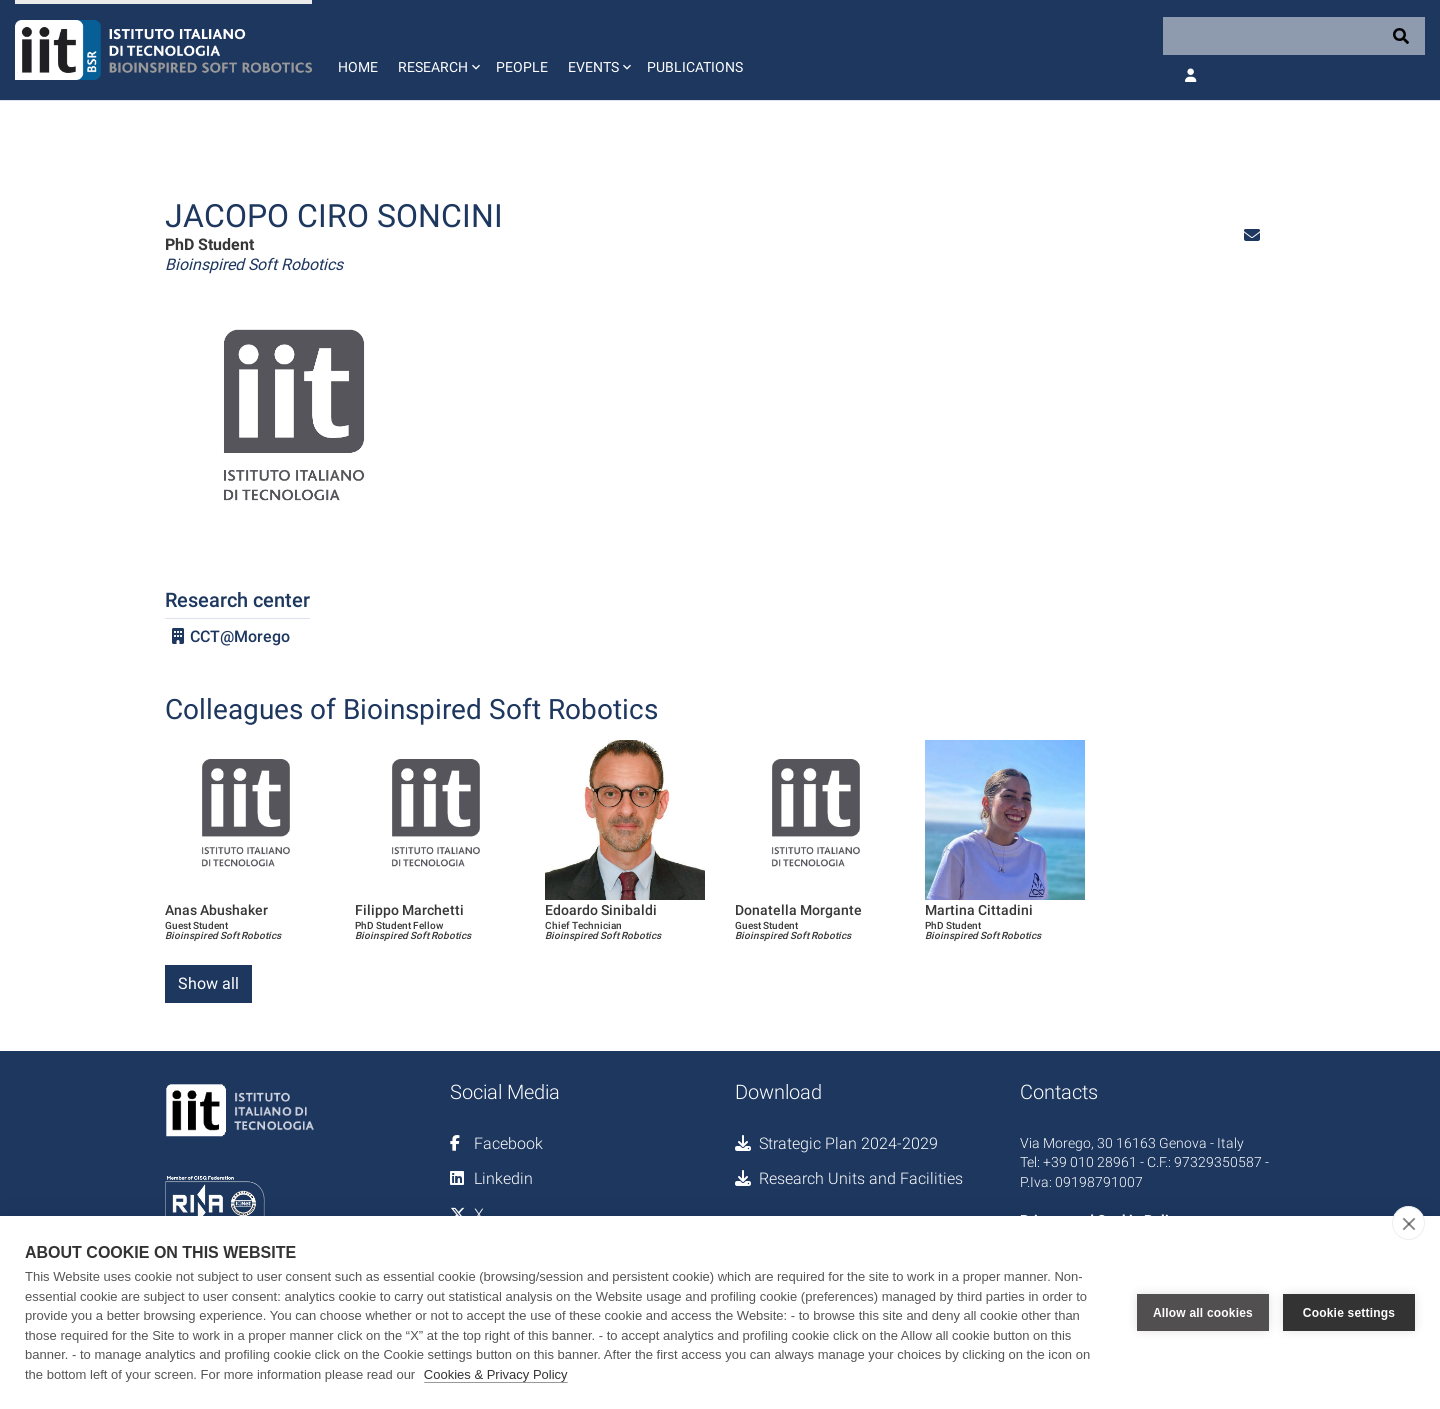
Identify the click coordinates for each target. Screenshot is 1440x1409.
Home (358, 67)
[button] (437, 50)
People (522, 67)
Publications (695, 67)
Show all (208, 983)
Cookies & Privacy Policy (496, 1374)
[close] (1408, 1223)
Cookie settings (1349, 1313)
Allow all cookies (1203, 1313)
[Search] (1294, 36)
